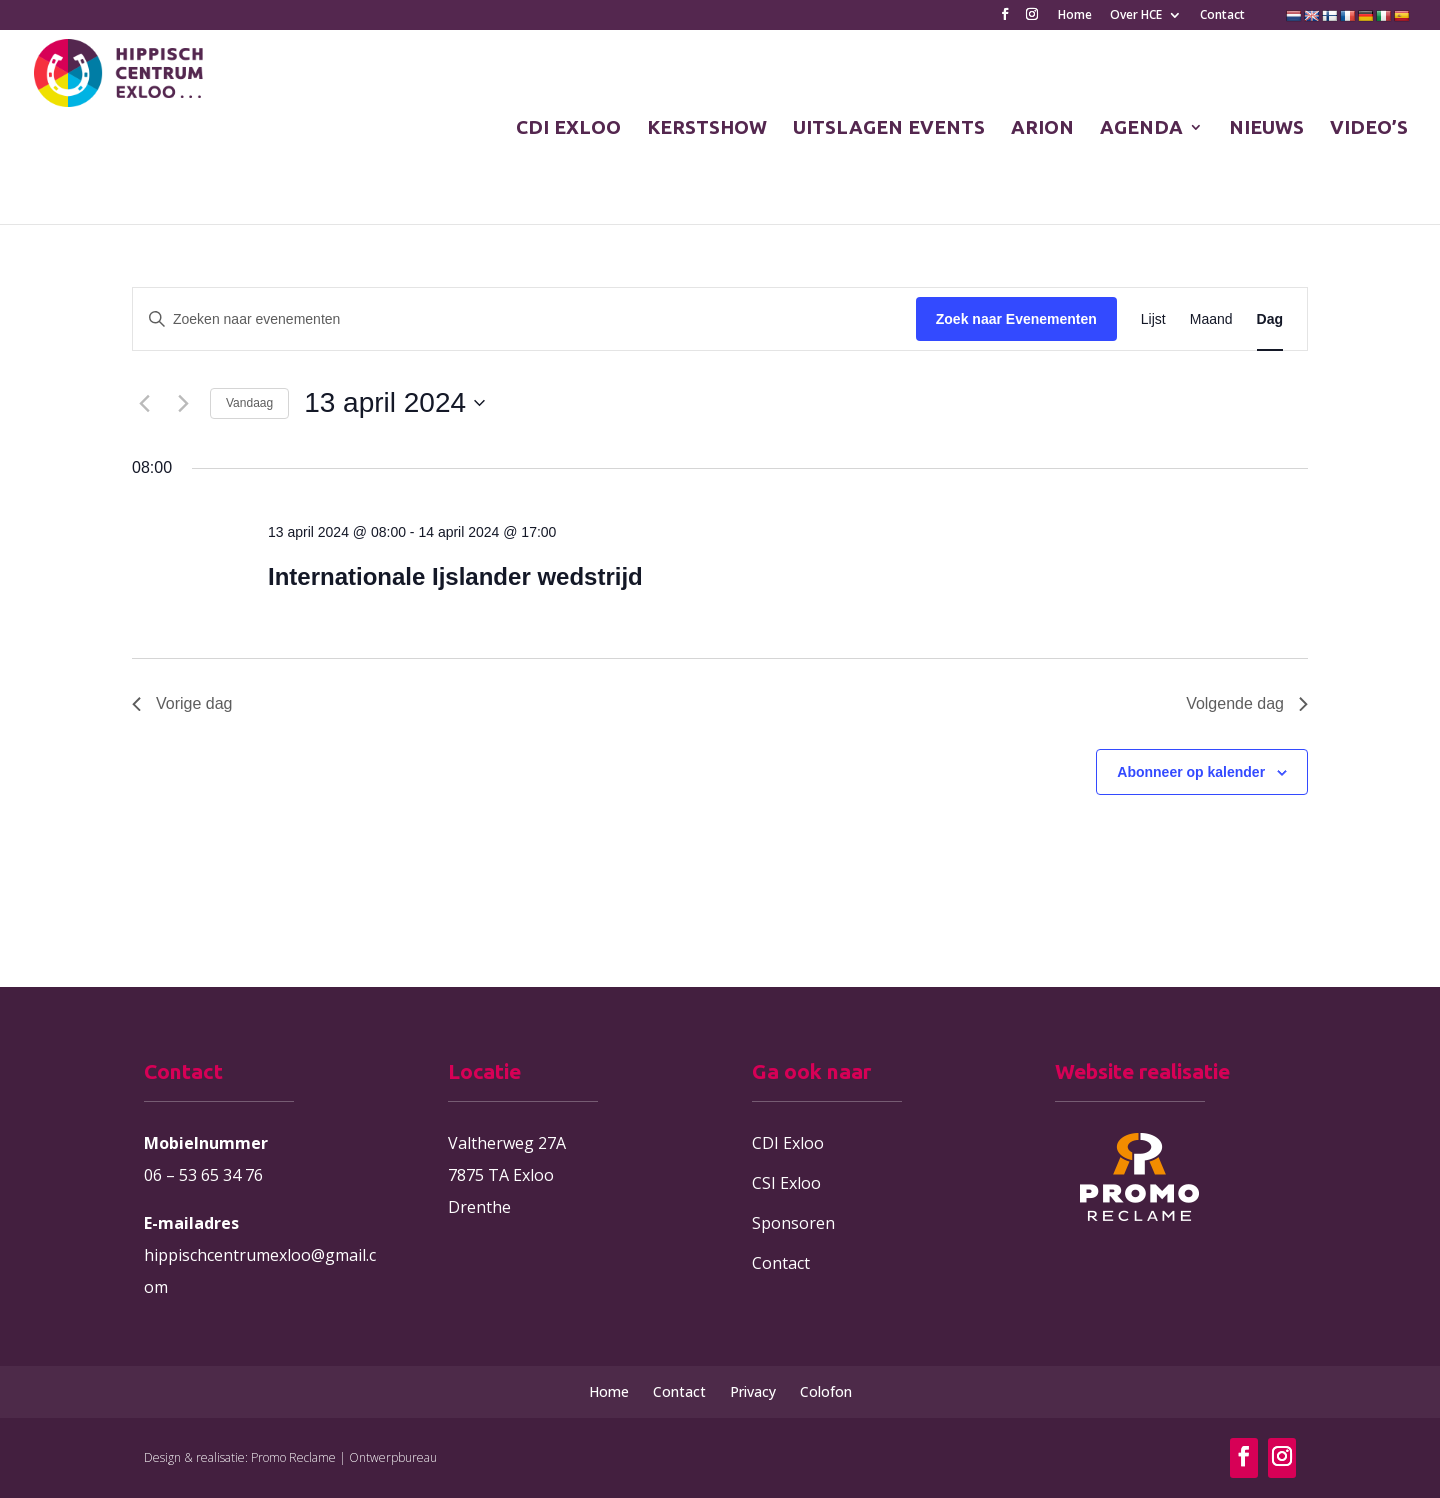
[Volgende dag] (183, 403)
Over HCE (1136, 16)
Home (1075, 16)
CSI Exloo (786, 1183)
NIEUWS (1266, 129)
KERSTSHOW (707, 129)
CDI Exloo (788, 1143)
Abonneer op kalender (1191, 772)
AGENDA (1141, 129)
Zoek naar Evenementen (1016, 319)
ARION (1042, 129)
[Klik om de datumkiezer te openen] (394, 403)
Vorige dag (182, 703)
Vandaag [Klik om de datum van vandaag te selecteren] (249, 403)
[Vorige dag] (144, 403)
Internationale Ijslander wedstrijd (455, 576)
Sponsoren (793, 1223)
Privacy (753, 1391)
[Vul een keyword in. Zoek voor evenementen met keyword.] (524, 319)
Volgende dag (1247, 703)
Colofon (826, 1391)
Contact (1222, 16)
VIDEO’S (1369, 129)
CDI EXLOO (568, 129)
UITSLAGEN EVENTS (889, 129)
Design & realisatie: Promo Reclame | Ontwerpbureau (290, 1457)
